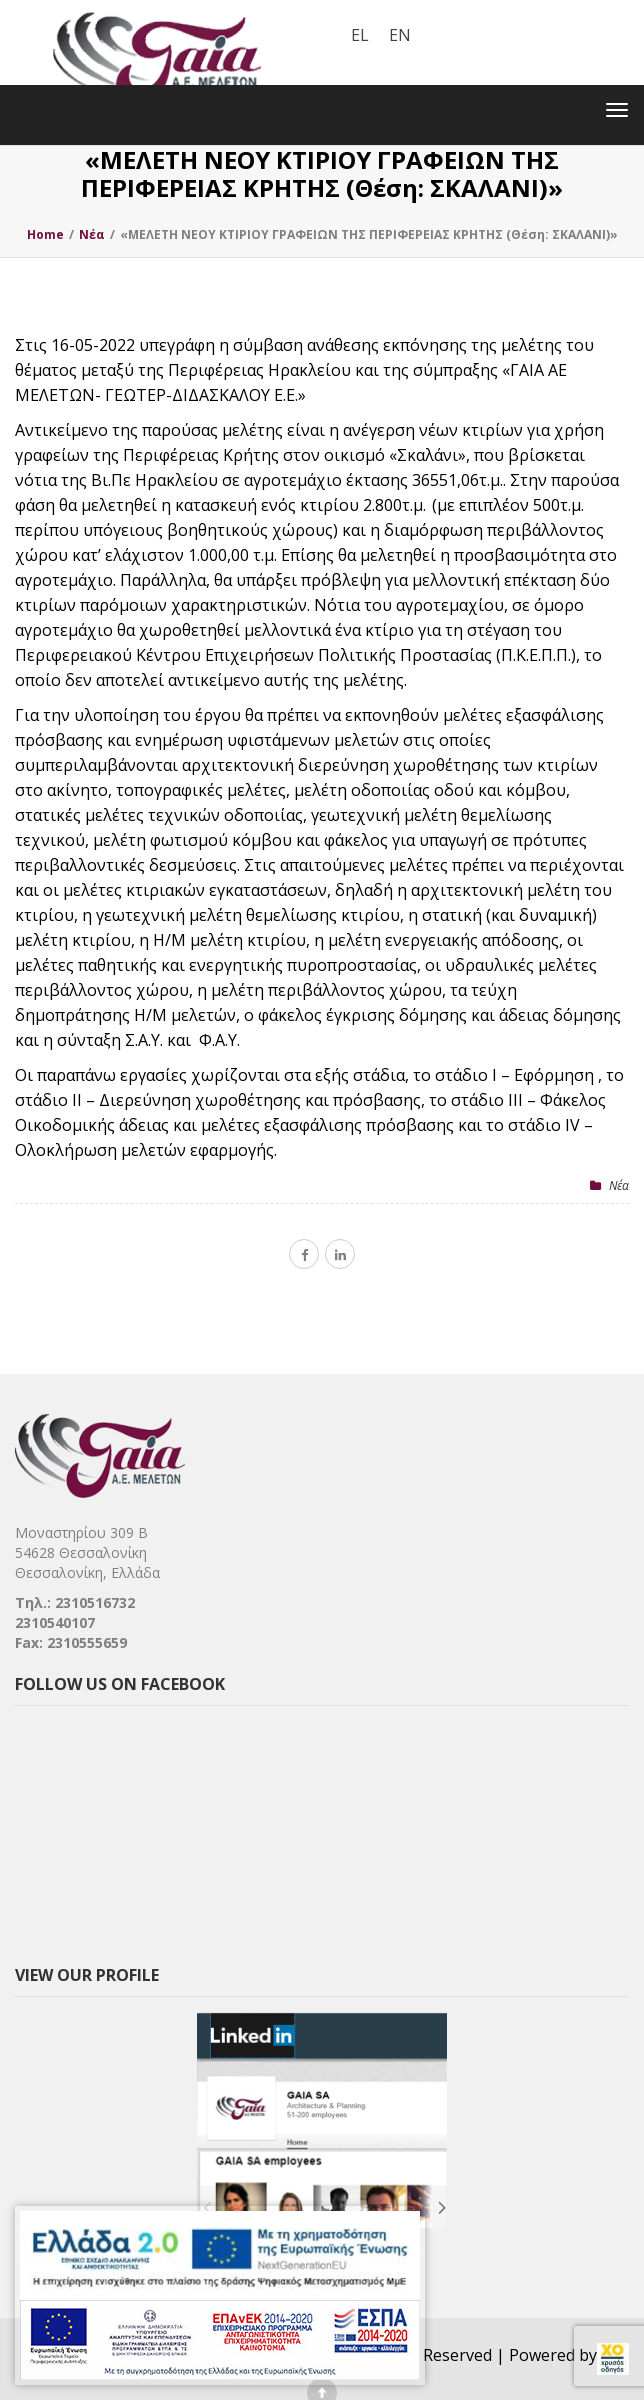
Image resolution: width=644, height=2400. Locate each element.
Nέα (619, 1185)
